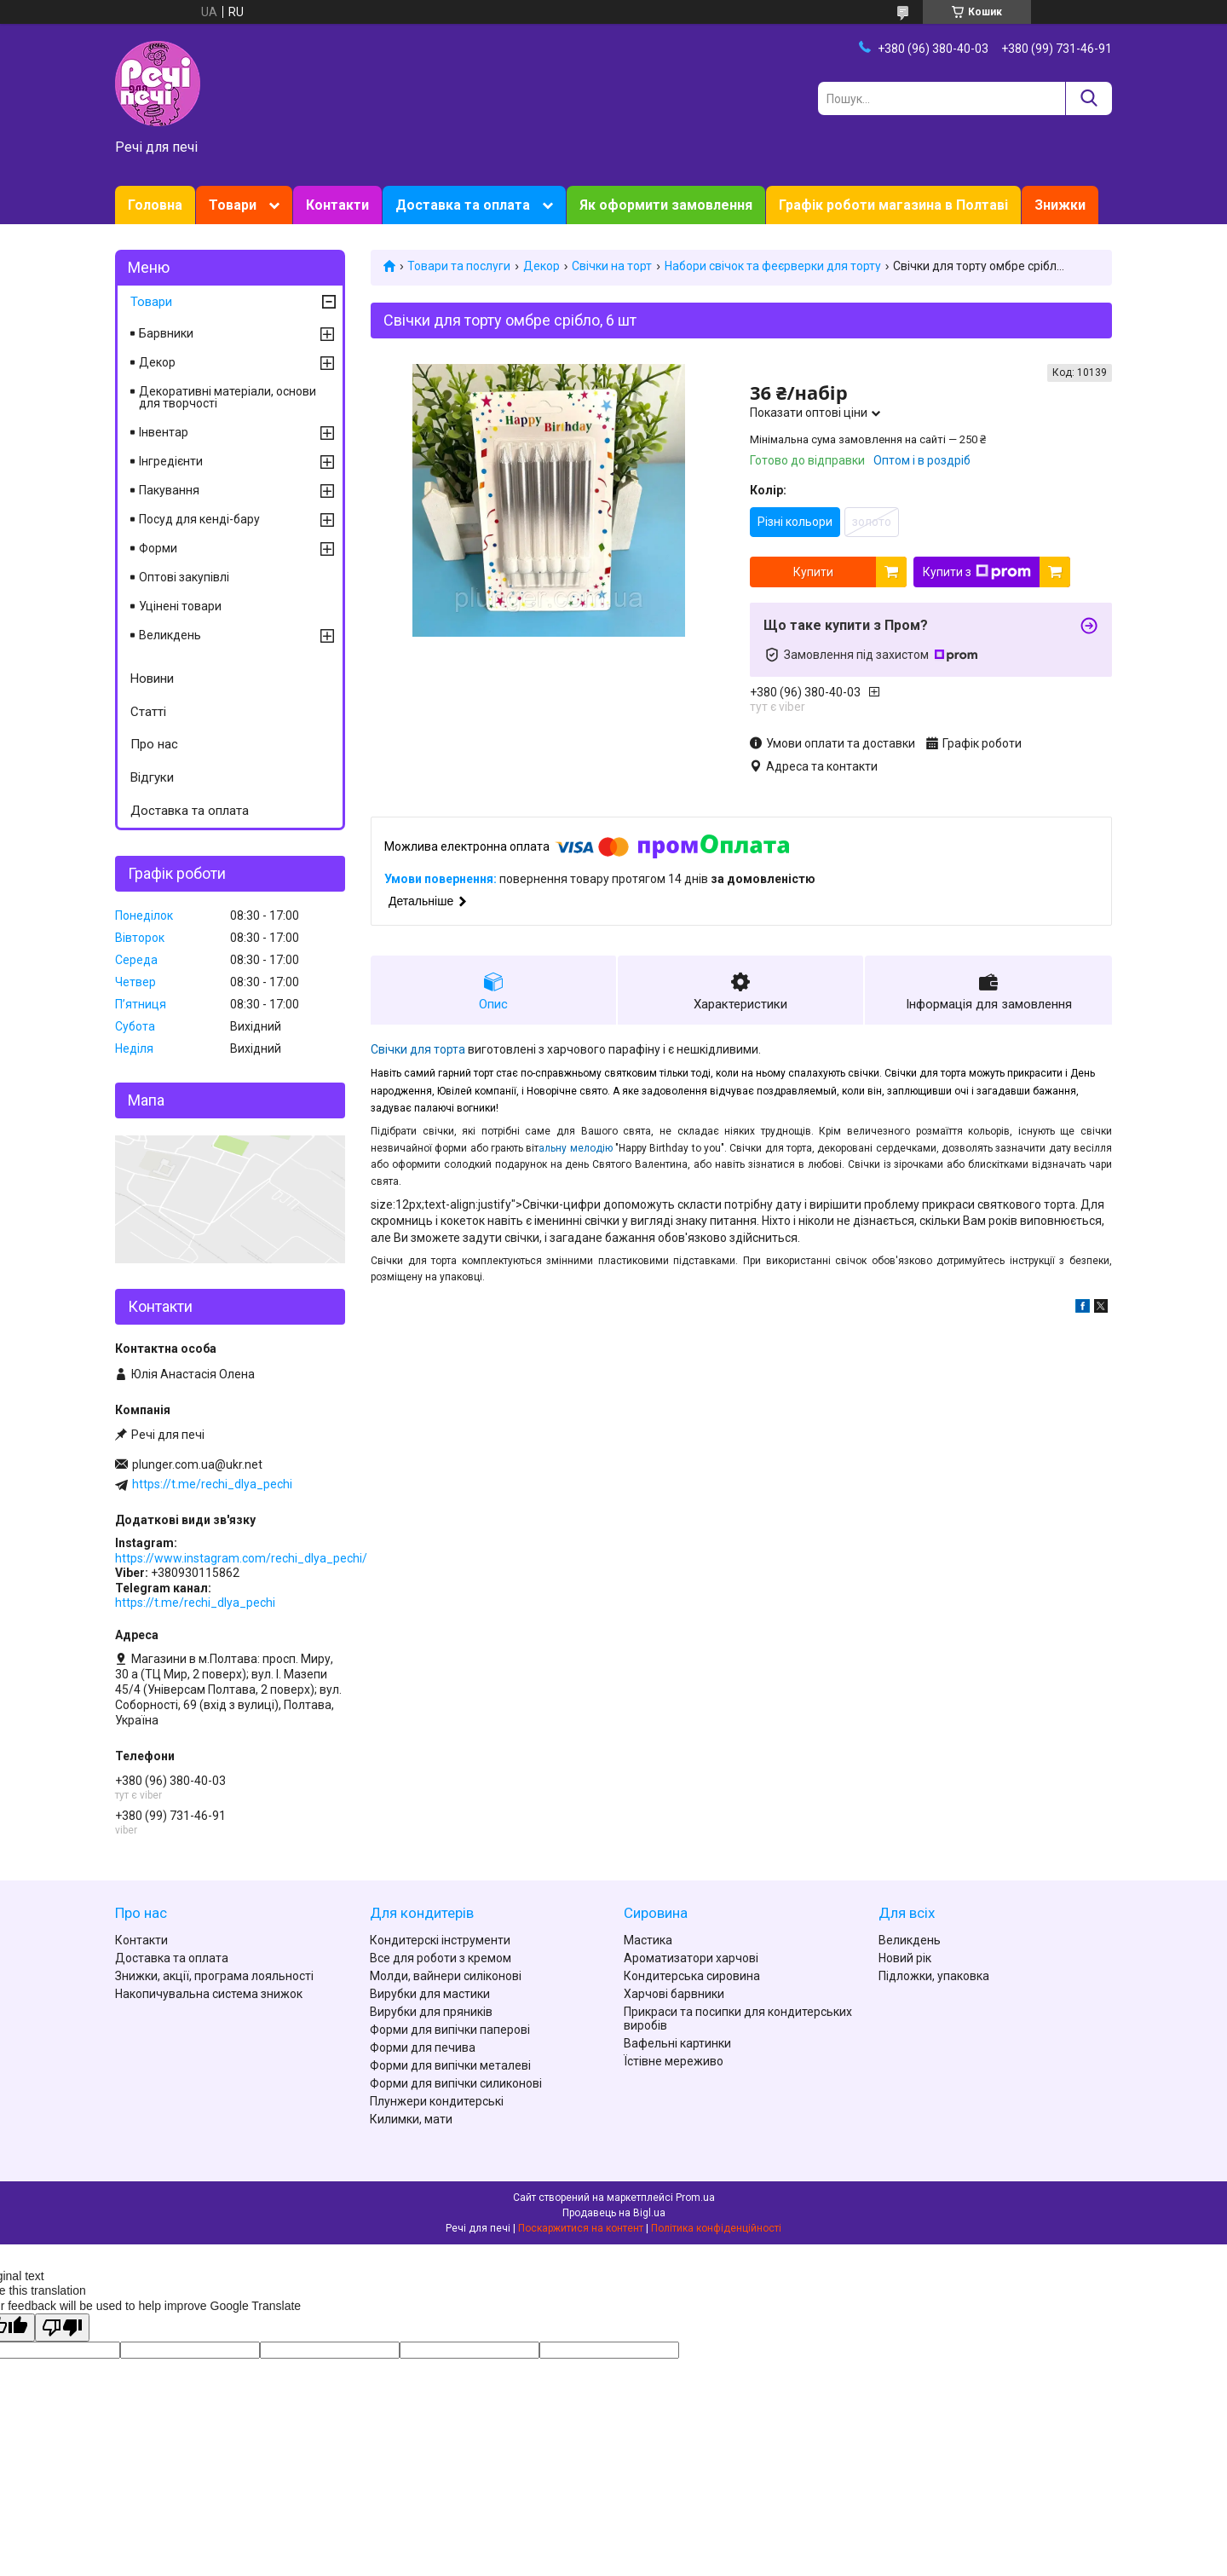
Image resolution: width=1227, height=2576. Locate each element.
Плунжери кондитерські (437, 2101)
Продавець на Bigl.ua (613, 2213)
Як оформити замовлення (665, 205)
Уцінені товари (180, 606)
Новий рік (904, 1958)
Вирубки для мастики (430, 1994)
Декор (541, 266)
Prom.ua (695, 2197)
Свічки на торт (612, 266)
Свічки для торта (418, 1049)
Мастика (648, 1940)
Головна (155, 205)
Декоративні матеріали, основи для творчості (227, 397)
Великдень (170, 635)
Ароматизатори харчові (691, 1958)
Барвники (166, 333)
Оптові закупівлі (184, 577)
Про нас (154, 744)
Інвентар (163, 432)
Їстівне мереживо (673, 2061)
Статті (148, 711)
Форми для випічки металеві (450, 2065)
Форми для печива (422, 2047)
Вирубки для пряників (431, 2012)
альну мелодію (577, 1148)
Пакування (169, 490)
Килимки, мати (411, 2119)
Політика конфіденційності (716, 2228)
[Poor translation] (62, 2327)
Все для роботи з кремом (440, 1958)
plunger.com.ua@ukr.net (197, 1464)
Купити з (977, 572)
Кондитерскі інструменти (440, 1940)
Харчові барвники (674, 1994)
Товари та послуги (458, 266)
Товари (232, 205)
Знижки (1060, 205)
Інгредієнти (171, 461)
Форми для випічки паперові (450, 2029)
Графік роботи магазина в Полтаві (893, 205)
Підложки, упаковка (933, 1976)
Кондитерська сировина (692, 1976)
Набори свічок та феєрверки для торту (773, 266)
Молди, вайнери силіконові (445, 1976)
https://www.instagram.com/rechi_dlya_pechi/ (241, 1558)
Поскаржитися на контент (580, 2228)
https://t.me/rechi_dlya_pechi (212, 1484)
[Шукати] (1088, 98)
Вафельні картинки (677, 2043)
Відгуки (152, 777)
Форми (158, 548)
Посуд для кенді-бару (199, 519)
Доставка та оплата (462, 205)
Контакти (337, 205)
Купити (813, 572)
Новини (152, 678)
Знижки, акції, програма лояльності (214, 1976)
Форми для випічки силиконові (456, 2083)
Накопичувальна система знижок (208, 1994)
